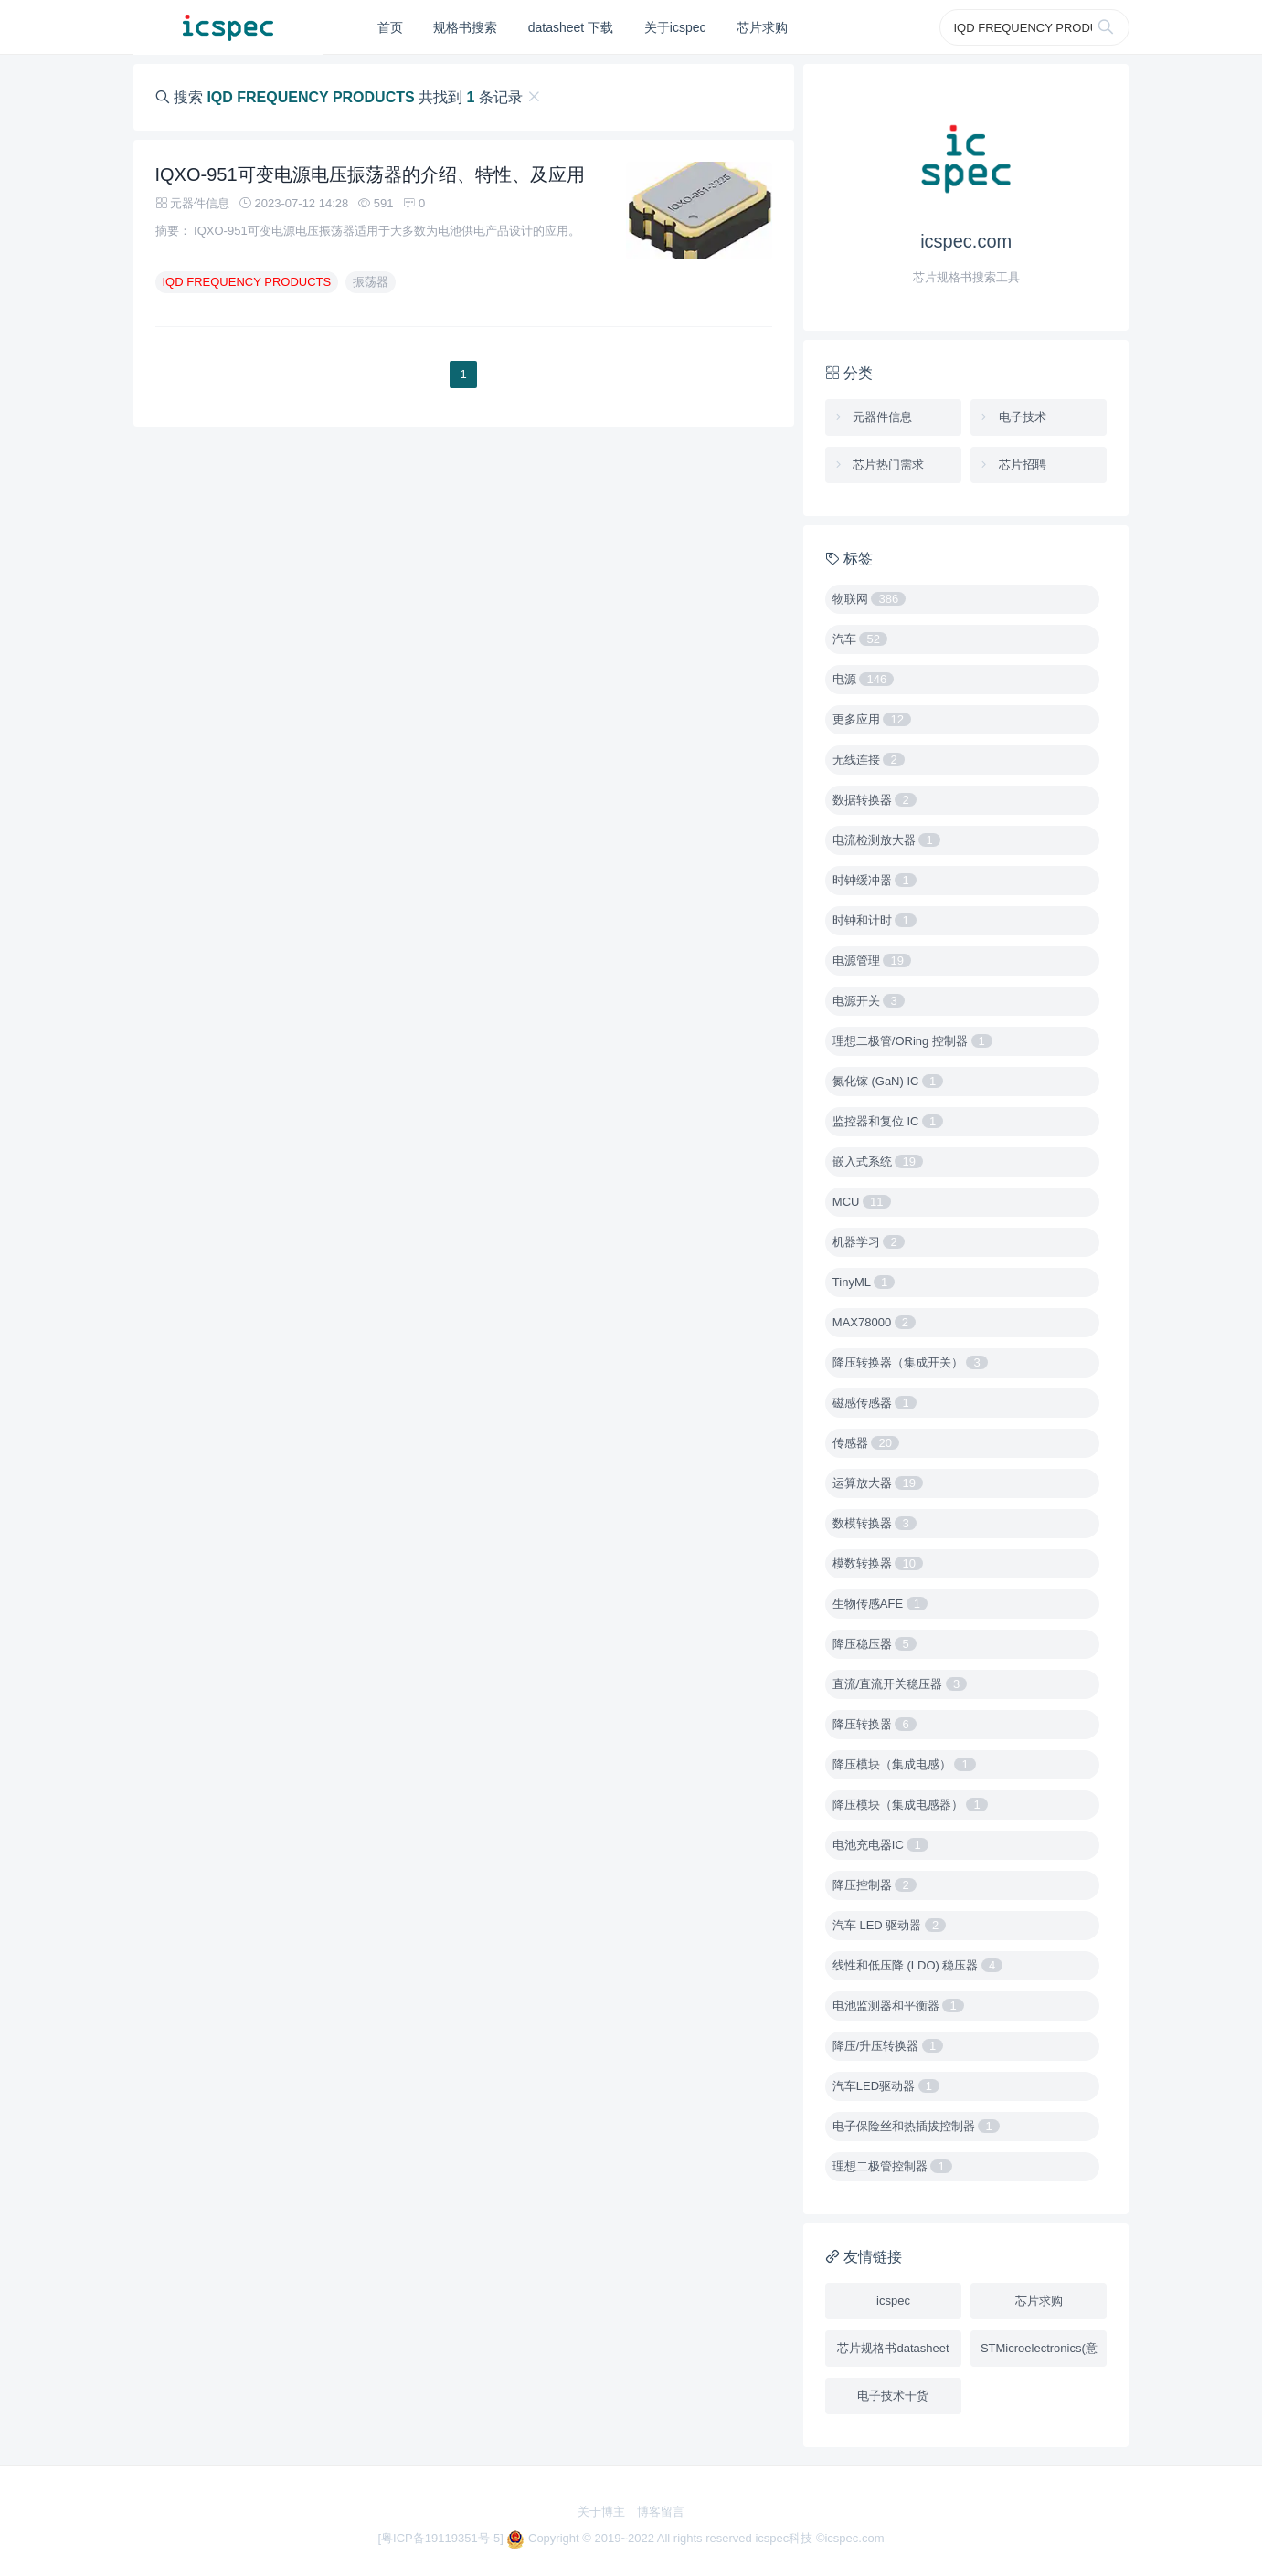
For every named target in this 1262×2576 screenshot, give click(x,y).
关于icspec (675, 27)
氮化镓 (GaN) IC (887, 1081)
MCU (861, 1202)
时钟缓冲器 (874, 880)
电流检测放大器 (886, 840)
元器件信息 (872, 417)
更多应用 (871, 719)
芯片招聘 (1012, 464)
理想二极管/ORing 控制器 (912, 1041)
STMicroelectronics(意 (1039, 2348)
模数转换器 (877, 1563)
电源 (863, 679)
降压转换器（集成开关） (910, 1362)
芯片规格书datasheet (893, 2348)
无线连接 (868, 759)
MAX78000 (874, 1322)
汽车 (859, 639)
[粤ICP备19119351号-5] (441, 2538)
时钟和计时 (874, 920)
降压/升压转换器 (887, 2046)
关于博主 (601, 2511)
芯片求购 (762, 27)
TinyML (864, 1282)
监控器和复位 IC (887, 1121)
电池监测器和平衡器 (898, 2005)
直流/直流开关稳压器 (899, 1684)
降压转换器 (874, 1724)
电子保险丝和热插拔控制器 (916, 2126)
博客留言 (660, 2511)
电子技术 (1012, 417)
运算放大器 (877, 1483)
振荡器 (370, 282)
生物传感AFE (880, 1603)
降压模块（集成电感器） (910, 1804)
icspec (893, 2300)
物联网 (869, 599)
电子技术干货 (892, 2395)
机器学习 (868, 1242)
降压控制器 (874, 1885)
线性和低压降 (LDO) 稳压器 (917, 1965)
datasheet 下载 (570, 27)
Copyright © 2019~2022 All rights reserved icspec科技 (661, 2538)
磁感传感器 (874, 1402)
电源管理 (871, 960)
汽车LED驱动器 (885, 2086)
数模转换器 (874, 1523)
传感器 (865, 1443)
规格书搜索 (465, 27)
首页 (390, 27)
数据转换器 (874, 800)
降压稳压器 (874, 1644)
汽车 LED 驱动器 (889, 1925)
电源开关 (868, 1001)
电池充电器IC (880, 1845)
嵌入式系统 (877, 1161)
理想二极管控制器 (892, 2166)
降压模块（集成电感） (904, 1764)
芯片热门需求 (878, 464)
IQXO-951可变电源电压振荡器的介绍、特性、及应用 (370, 174)
